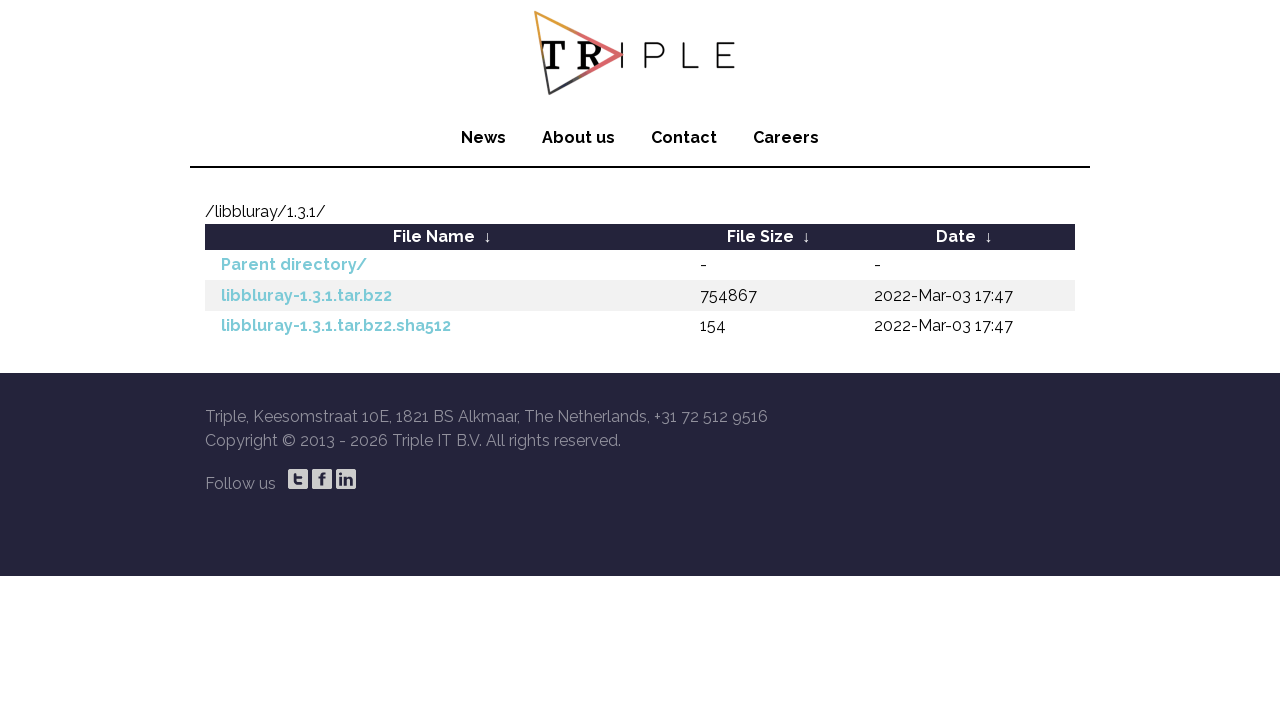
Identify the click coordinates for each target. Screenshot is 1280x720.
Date (956, 236)
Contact (684, 137)
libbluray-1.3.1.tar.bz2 (306, 295)
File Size (760, 236)
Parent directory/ (294, 264)
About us (578, 137)
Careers (786, 137)
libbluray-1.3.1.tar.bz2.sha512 (336, 325)
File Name (434, 236)
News (483, 137)
